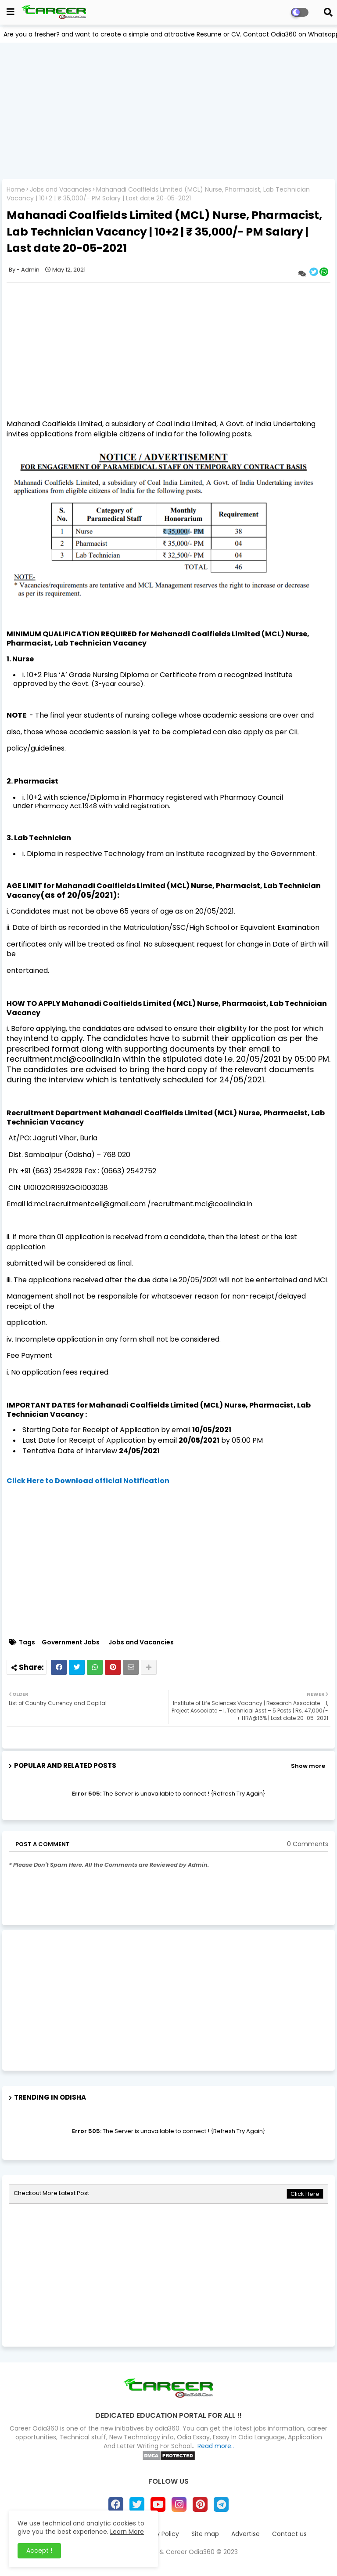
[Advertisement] (168, 110)
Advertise (245, 2534)
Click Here (304, 2194)
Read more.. (215, 2446)
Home (16, 189)
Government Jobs (71, 1642)
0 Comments (307, 1844)
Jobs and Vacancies (60, 189)
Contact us (289, 2534)
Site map (205, 2534)
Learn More (127, 2531)
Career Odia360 (190, 2551)
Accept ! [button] (39, 2550)
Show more (308, 1766)
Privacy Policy (158, 2534)
